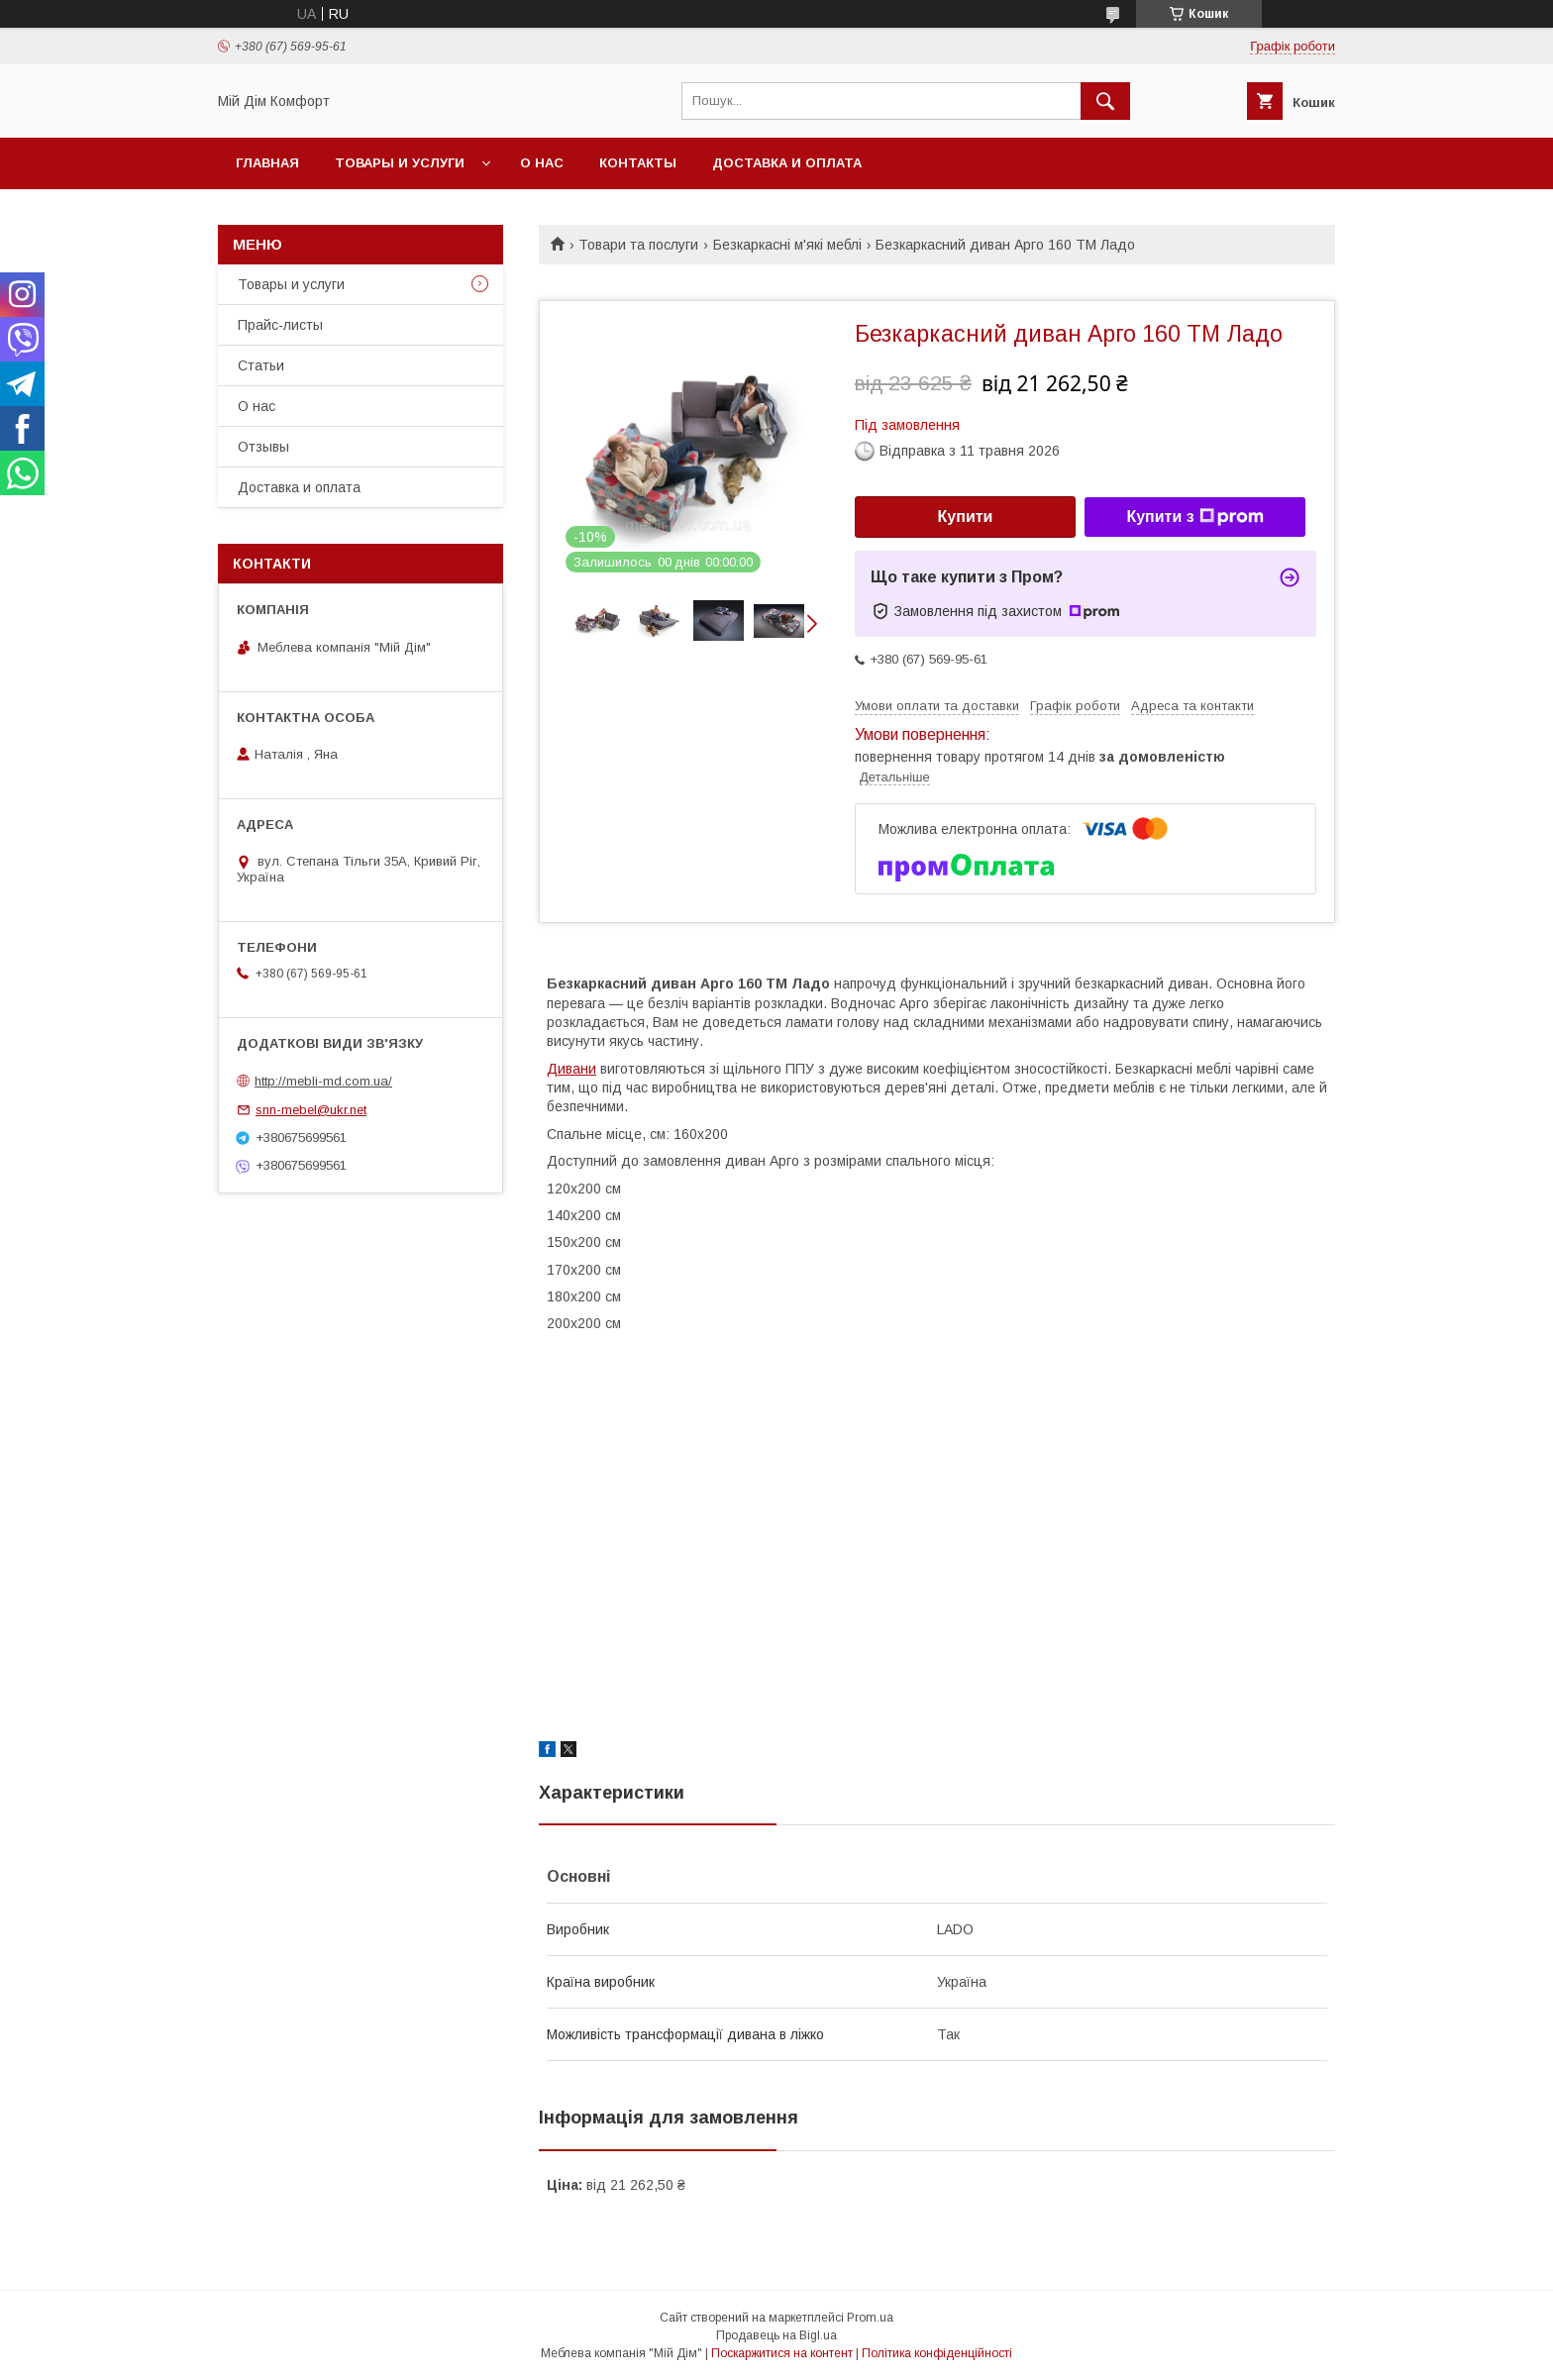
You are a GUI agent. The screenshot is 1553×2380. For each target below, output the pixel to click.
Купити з (1194, 517)
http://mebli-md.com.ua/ (323, 1081)
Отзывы (263, 447)
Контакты (637, 162)
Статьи (261, 365)
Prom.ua (870, 2318)
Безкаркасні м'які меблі (787, 245)
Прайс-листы (280, 325)
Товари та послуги (638, 245)
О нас (542, 162)
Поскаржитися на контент (782, 2353)
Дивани (571, 1069)
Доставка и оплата (787, 162)
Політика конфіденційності (937, 2353)
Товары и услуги (400, 162)
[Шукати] (1105, 101)
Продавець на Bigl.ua (776, 2335)
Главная (267, 162)
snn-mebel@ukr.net (311, 1109)
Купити (965, 516)
